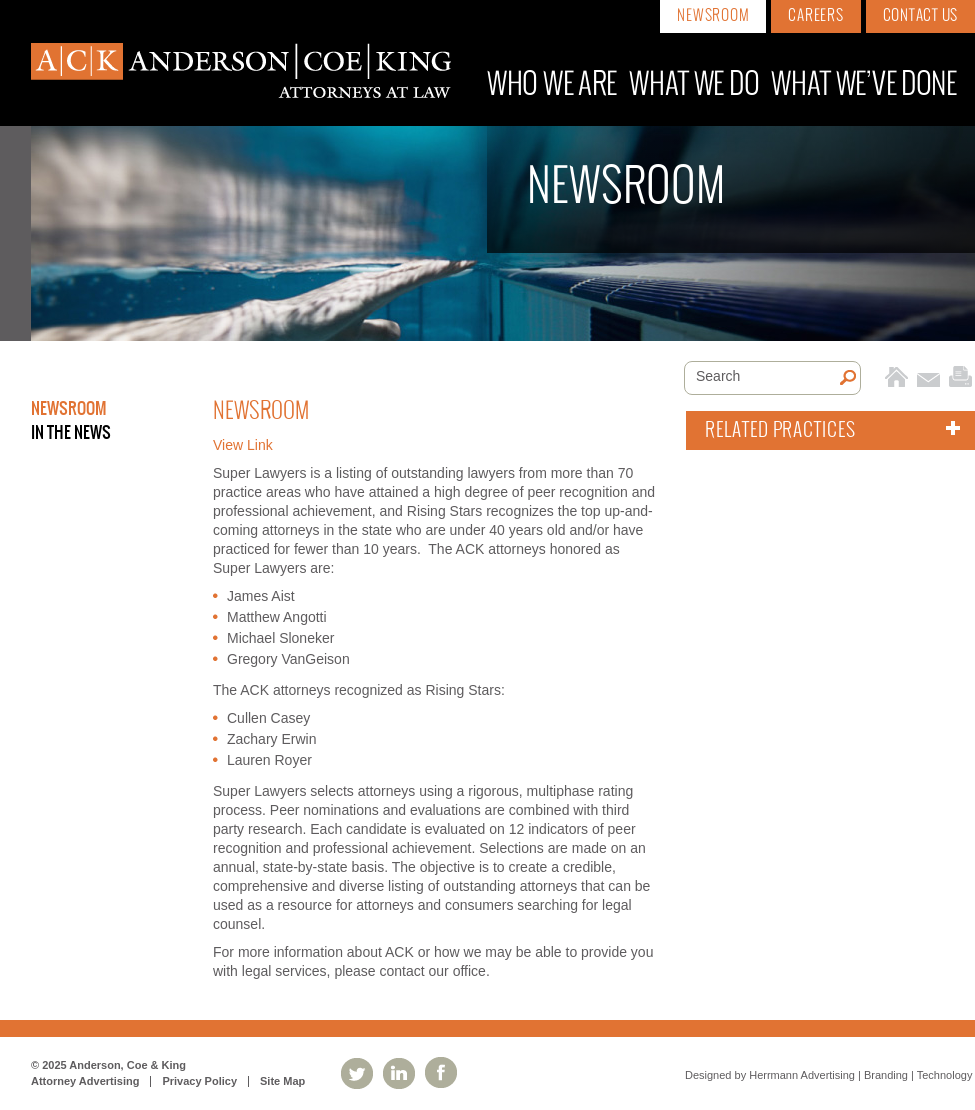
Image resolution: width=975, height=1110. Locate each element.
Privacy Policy (199, 1081)
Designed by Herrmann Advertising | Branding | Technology (828, 1075)
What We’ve (864, 85)
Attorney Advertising (85, 1081)
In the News (71, 433)
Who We (552, 85)
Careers (815, 16)
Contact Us (921, 16)
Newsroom (713, 16)
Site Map (282, 1081)
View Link (243, 445)
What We (694, 85)
